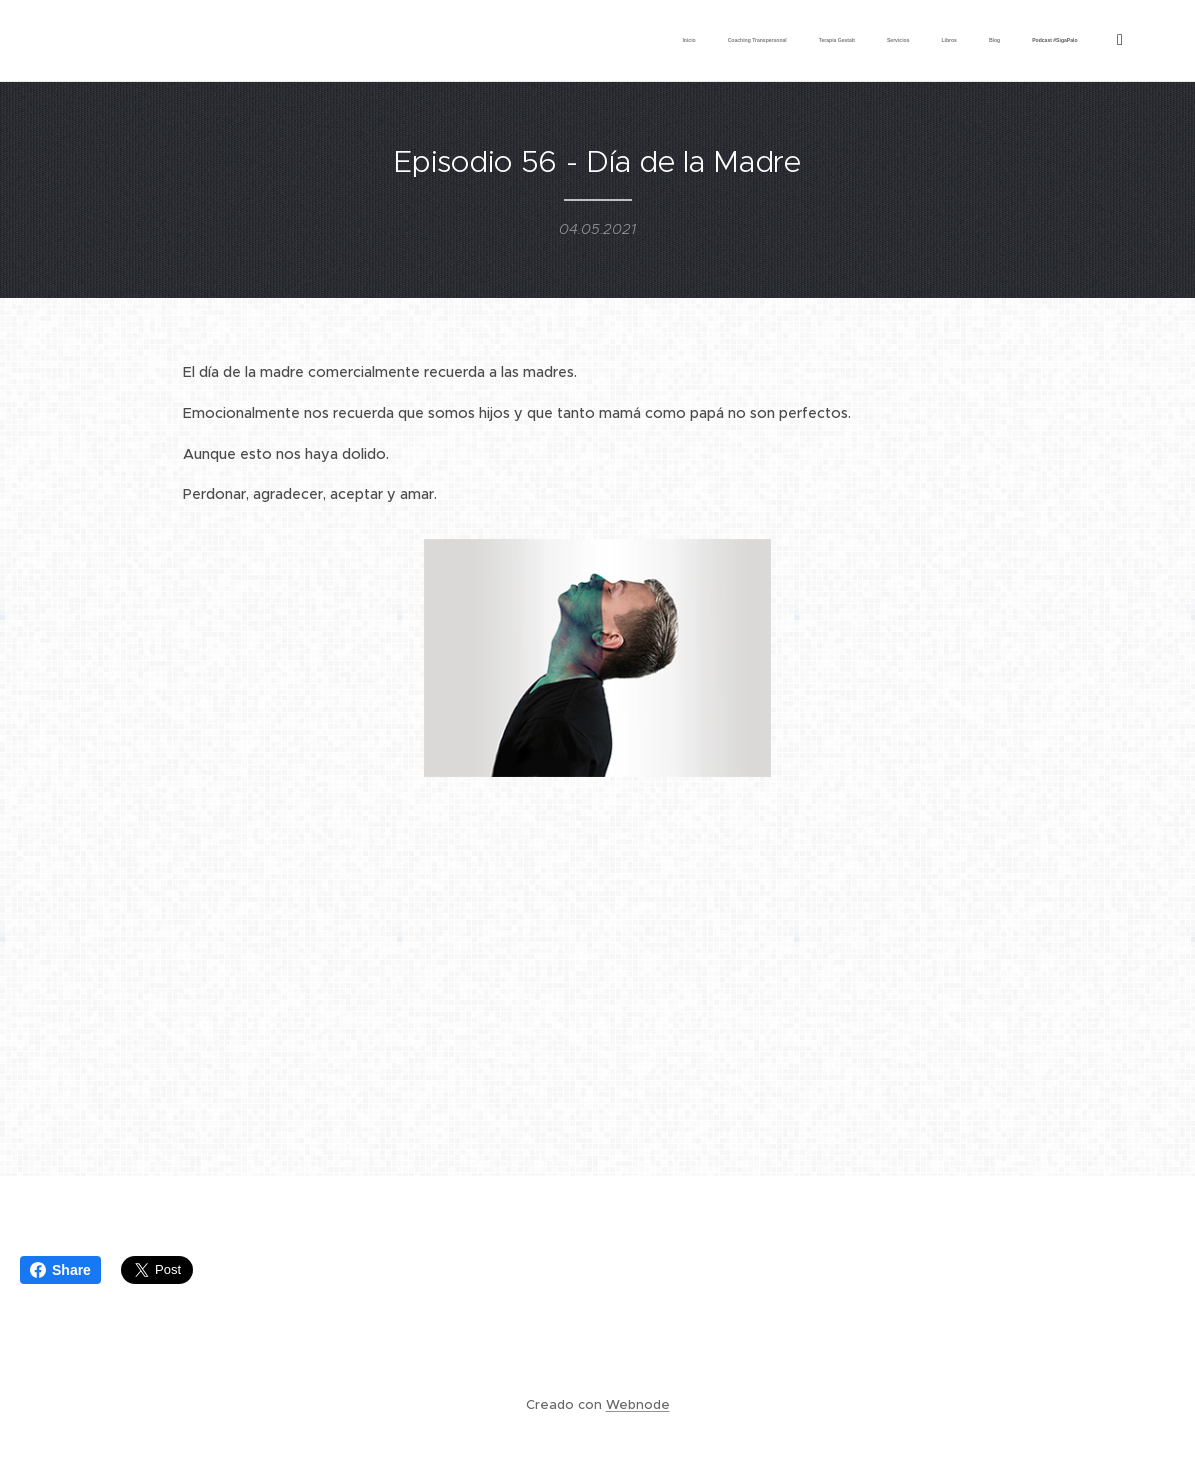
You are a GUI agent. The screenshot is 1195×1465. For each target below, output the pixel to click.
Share (60, 1270)
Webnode (638, 1404)
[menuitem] (882, 41)
